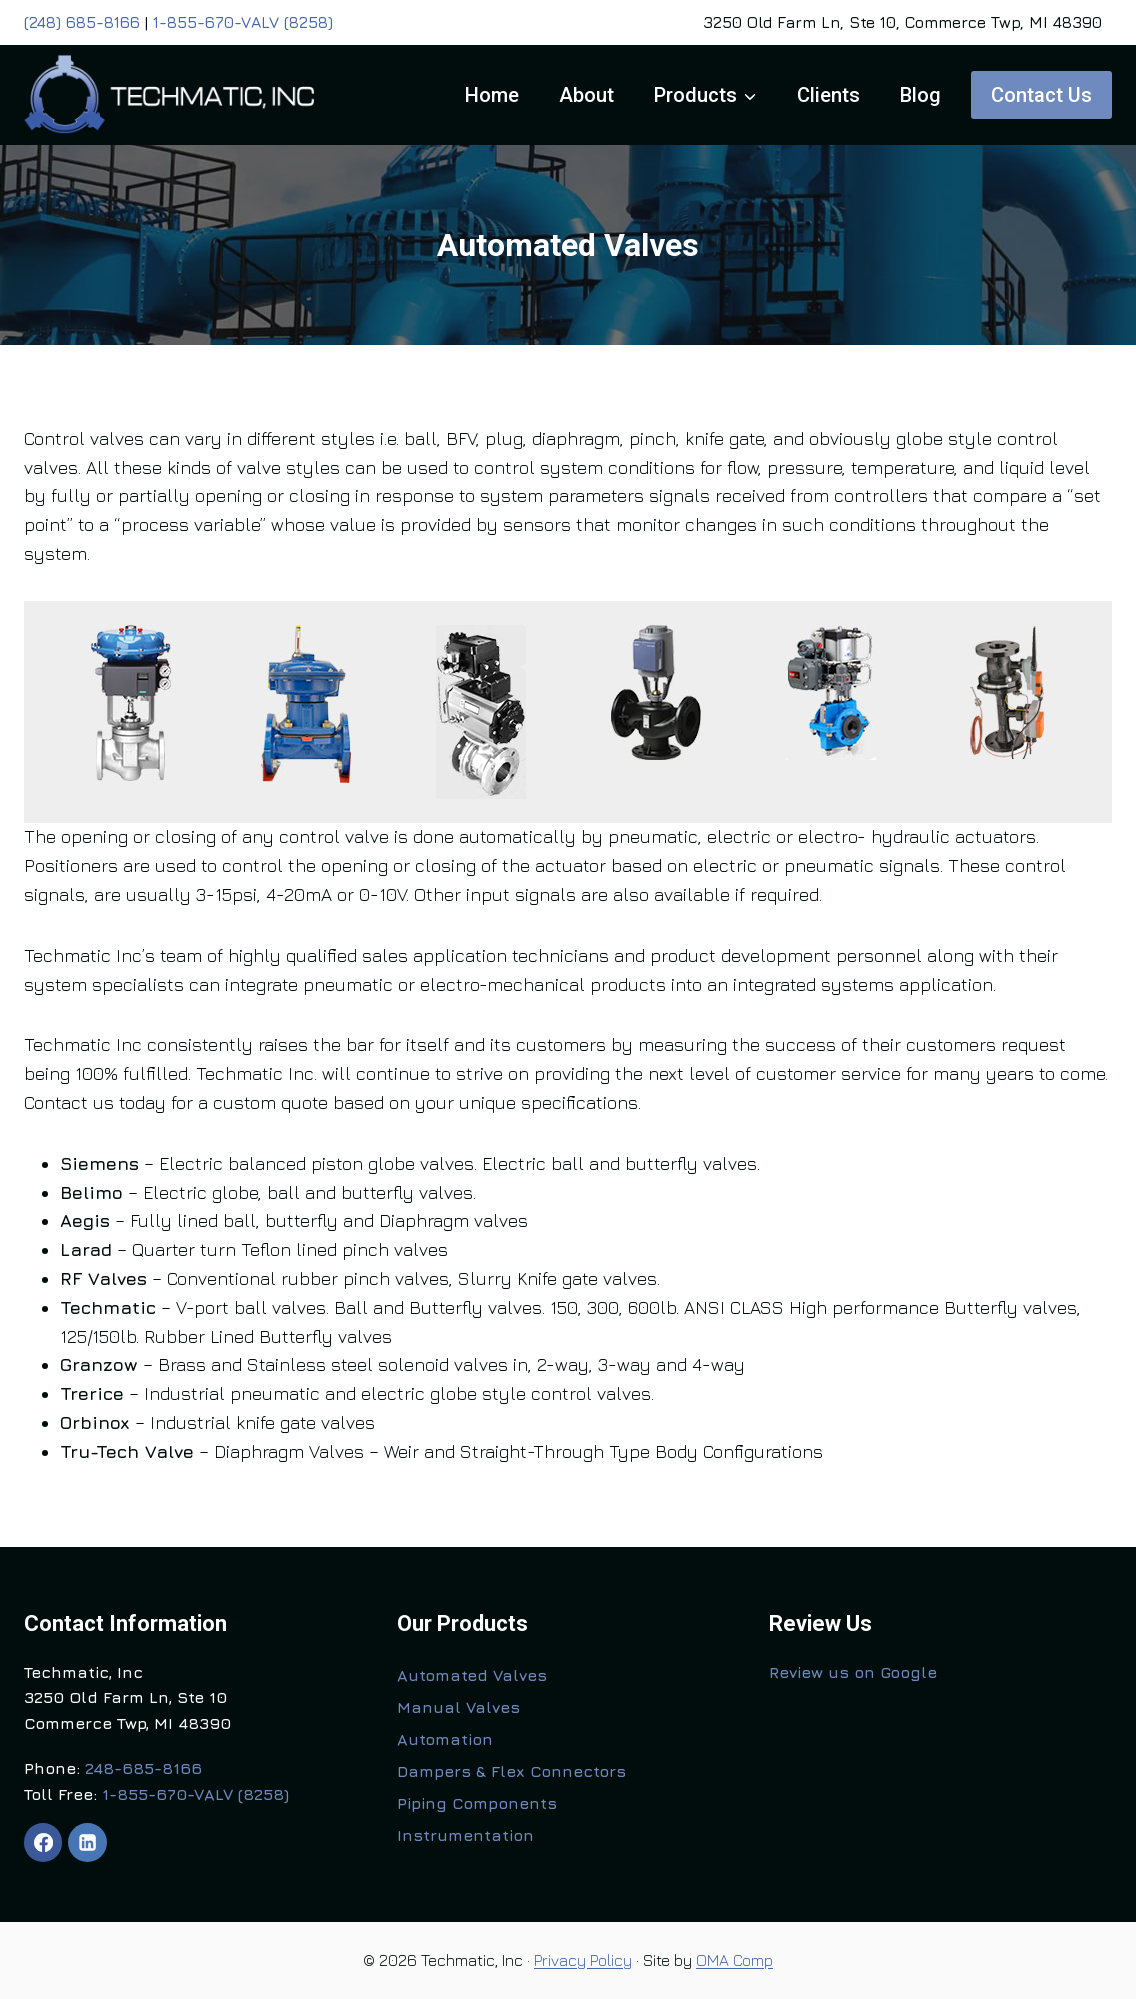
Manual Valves (458, 1707)
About (586, 95)
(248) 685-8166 (82, 22)
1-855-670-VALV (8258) (243, 22)
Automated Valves (472, 1675)
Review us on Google (853, 1672)
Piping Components (477, 1803)
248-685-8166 (143, 1768)
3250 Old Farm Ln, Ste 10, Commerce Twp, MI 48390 (902, 22)
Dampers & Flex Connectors (511, 1771)
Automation (445, 1739)
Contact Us (1041, 95)
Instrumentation (465, 1835)
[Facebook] (43, 1842)
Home (492, 95)
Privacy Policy (583, 1960)
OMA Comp (734, 1960)
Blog (920, 95)
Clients (828, 95)
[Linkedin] (87, 1842)
